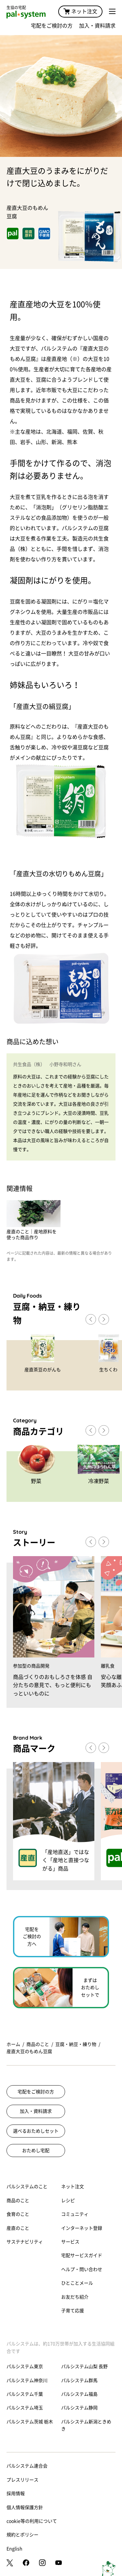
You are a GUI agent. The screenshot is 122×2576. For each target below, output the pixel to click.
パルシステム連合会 (27, 2466)
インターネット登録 (81, 2228)
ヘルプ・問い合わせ (81, 2269)
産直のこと (18, 2228)
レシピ (68, 2200)
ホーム (13, 2044)
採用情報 (16, 2493)
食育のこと (18, 2214)
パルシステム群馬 (79, 2380)
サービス (70, 2242)
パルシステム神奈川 (27, 2380)
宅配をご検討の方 (52, 25)
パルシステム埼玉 (25, 2407)
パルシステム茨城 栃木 (30, 2421)
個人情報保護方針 (25, 2507)
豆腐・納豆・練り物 (75, 2044)
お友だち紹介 (74, 2297)
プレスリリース (22, 2480)
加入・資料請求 (97, 25)
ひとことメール (77, 2283)
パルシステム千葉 (25, 2394)
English (14, 2548)
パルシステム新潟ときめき (86, 2425)
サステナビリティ (25, 2242)
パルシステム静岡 (79, 2407)
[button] (104, 1319)
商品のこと (37, 2044)
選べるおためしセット (36, 2131)
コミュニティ (74, 2214)
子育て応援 (72, 2310)
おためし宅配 (35, 2150)
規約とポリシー (22, 2534)
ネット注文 (80, 11)
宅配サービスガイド (81, 2255)
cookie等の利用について (32, 2521)
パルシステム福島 (79, 2394)
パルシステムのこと (27, 2186)
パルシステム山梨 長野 (84, 2366)
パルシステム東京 (25, 2366)
